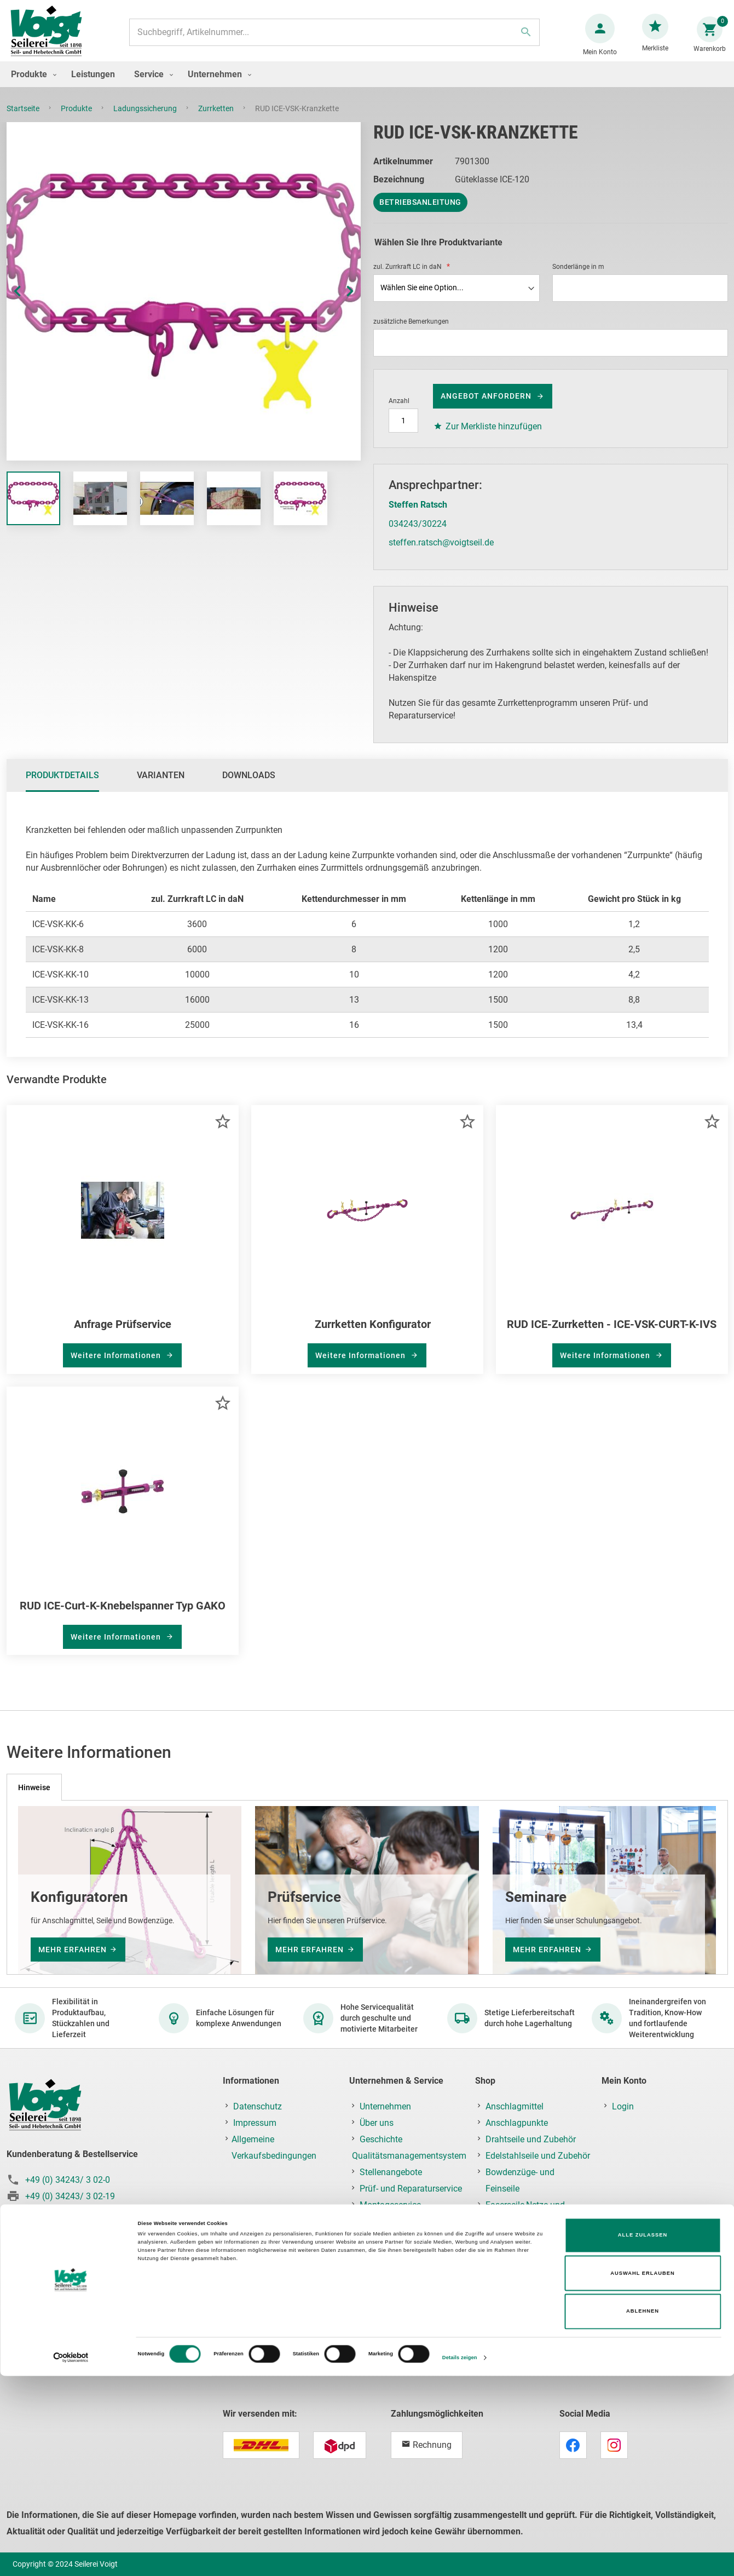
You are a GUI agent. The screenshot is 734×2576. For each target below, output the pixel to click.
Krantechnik (508, 2303)
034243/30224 (418, 535)
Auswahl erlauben (642, 2473)
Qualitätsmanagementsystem (409, 2155)
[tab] (62, 786)
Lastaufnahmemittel (525, 2320)
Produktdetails (62, 786)
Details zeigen (459, 2558)
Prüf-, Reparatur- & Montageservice (519, 2344)
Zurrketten (216, 119)
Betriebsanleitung (420, 213)
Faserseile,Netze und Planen (525, 2213)
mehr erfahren (72, 1949)
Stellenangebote (391, 2172)
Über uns (377, 2123)
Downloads (248, 786)
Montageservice (390, 2205)
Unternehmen (385, 2106)
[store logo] (50, 37)
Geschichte (381, 2139)
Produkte (77, 119)
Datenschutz (257, 2106)
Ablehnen (642, 2511)
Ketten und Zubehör (524, 2238)
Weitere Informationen (117, 1366)
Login (623, 2106)
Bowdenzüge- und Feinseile (520, 2180)
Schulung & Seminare (401, 2221)
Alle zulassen (642, 2435)
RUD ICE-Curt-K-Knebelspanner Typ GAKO (123, 1616)
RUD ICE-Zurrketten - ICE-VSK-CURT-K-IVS (611, 1335)
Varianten (160, 786)
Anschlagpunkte (517, 2123)
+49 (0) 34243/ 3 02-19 (70, 2196)
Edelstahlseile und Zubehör (538, 2155)
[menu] (367, 85)
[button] (28, 302)
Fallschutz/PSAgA (521, 2254)
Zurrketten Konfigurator (373, 1335)
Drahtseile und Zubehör (531, 2139)
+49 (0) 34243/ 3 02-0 (67, 2180)
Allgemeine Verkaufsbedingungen (274, 2147)
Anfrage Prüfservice (122, 1335)
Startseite (24, 119)
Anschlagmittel (515, 2106)
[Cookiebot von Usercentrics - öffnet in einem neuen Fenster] (71, 2557)
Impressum (254, 2123)
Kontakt (375, 2238)
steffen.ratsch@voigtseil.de (441, 553)
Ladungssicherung (145, 119)
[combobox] (333, 37)
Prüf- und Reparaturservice (411, 2188)
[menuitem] (31, 85)
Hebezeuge (507, 2287)
